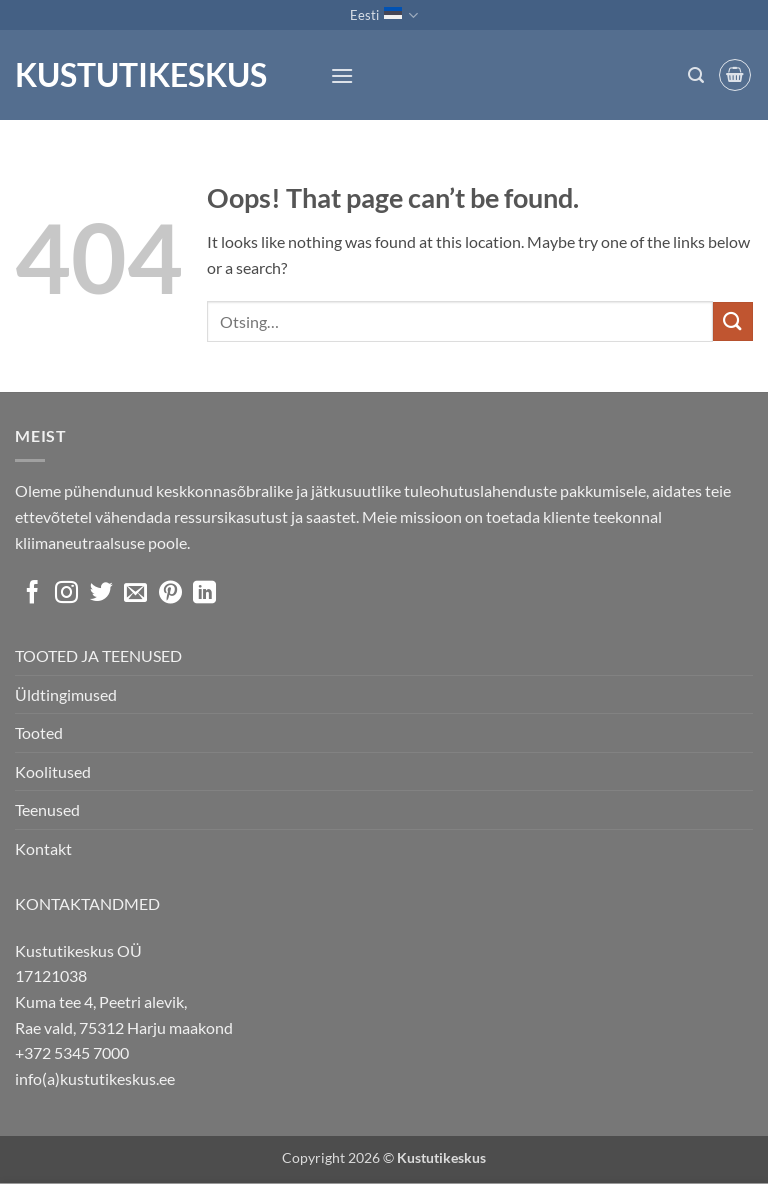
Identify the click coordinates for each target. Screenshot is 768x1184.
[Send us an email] (135, 594)
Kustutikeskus (141, 75)
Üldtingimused (66, 694)
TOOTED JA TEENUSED (98, 655)
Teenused (47, 809)
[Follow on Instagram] (66, 594)
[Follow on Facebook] (32, 594)
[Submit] (733, 321)
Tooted (39, 732)
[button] (342, 75)
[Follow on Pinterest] (170, 594)
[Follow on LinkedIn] (204, 594)
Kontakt (43, 848)
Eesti (384, 15)
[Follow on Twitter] (101, 594)
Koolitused (53, 771)
